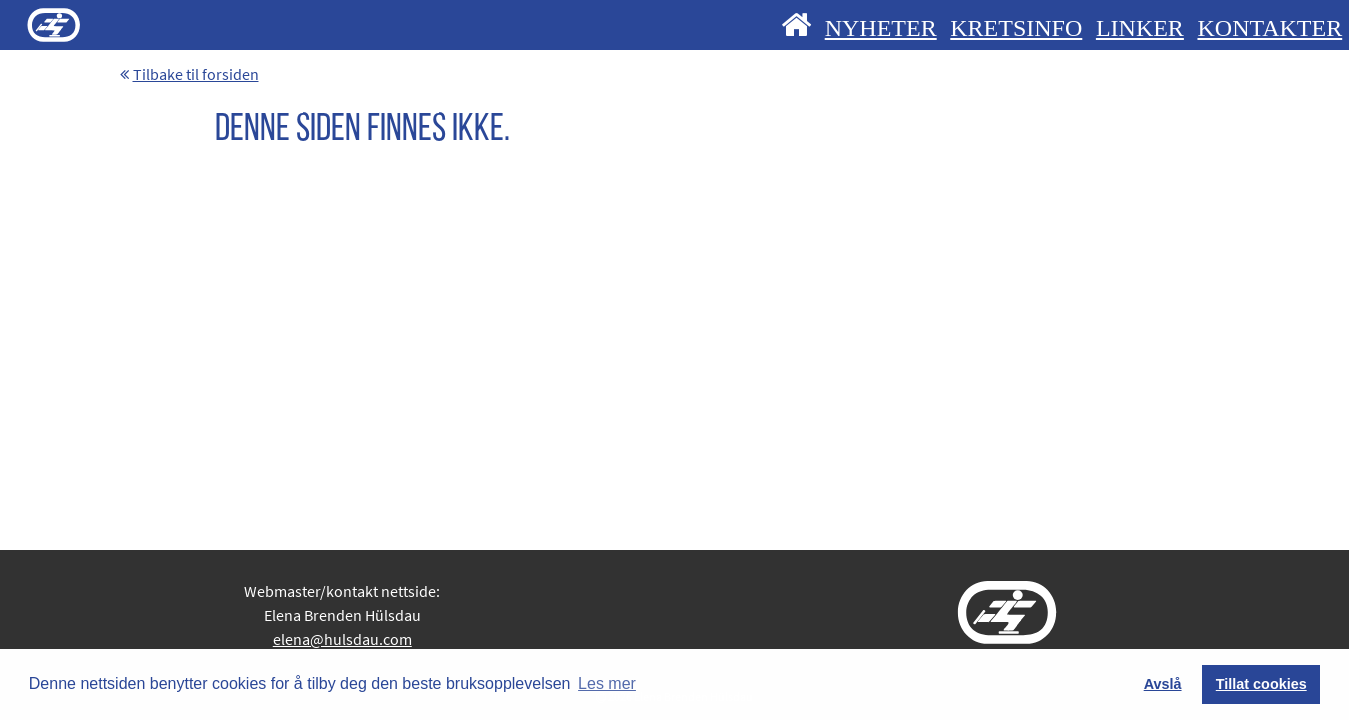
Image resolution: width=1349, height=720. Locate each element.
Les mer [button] (607, 683)
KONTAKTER (1269, 28)
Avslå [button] (1163, 684)
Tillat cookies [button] (1261, 684)
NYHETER (881, 28)
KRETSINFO (1016, 28)
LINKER (1140, 28)
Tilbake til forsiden (189, 74)
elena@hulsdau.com (342, 639)
